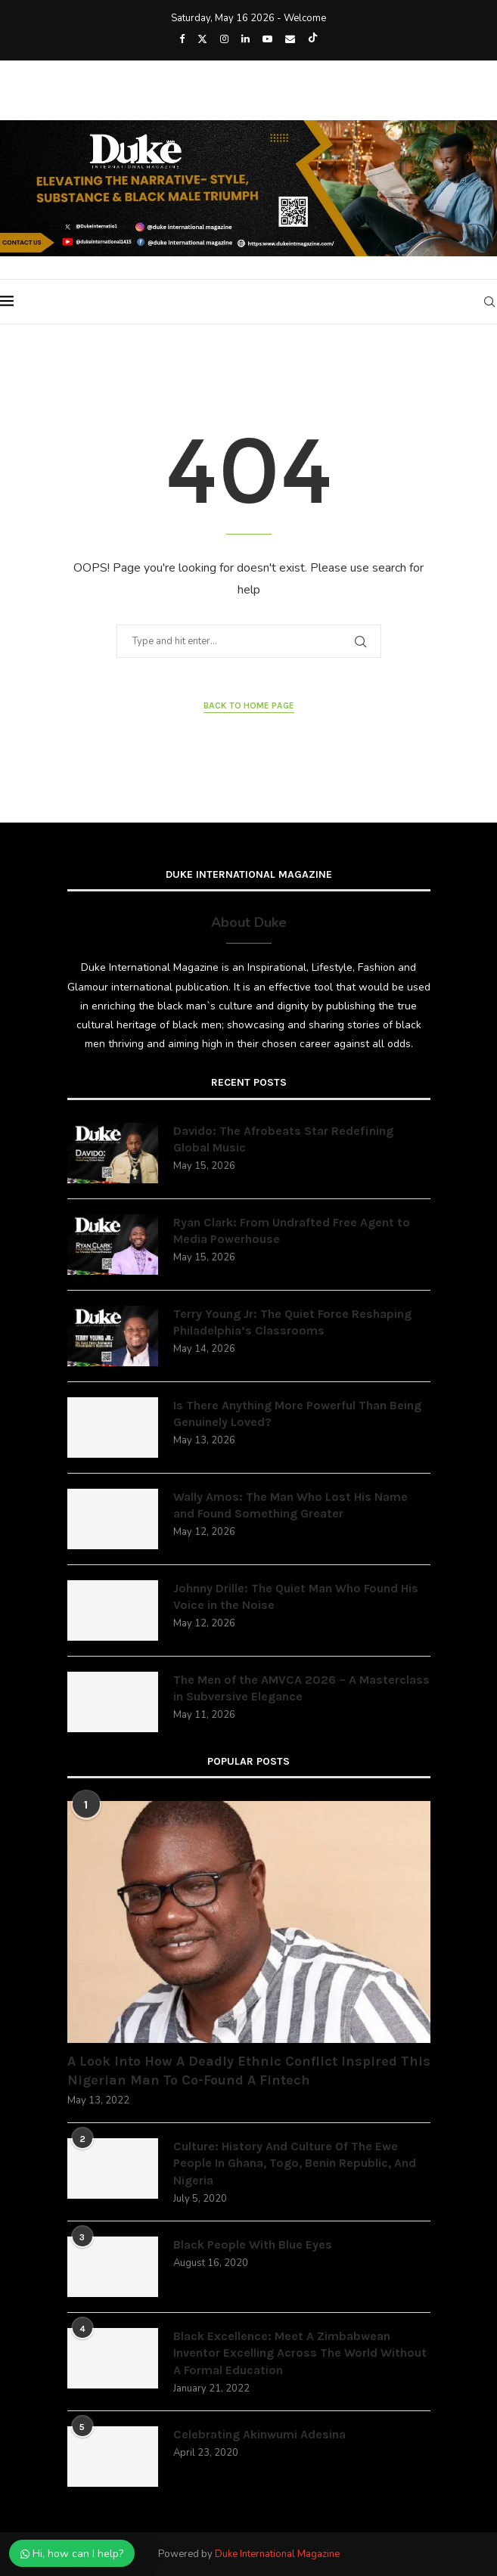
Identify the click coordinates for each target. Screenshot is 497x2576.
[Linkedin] (245, 39)
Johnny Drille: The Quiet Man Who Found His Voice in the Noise (295, 1596)
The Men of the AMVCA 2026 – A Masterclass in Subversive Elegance (301, 1687)
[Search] (489, 302)
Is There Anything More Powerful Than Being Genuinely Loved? (297, 1413)
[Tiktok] (313, 39)
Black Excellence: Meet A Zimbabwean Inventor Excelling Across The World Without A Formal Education (300, 2353)
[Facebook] (182, 39)
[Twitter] (202, 39)
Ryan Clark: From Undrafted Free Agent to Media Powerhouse (291, 1230)
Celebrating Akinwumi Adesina (259, 2434)
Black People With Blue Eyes (252, 2244)
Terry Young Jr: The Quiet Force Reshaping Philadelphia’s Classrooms (292, 1322)
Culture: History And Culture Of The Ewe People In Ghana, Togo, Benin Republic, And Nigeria (294, 2163)
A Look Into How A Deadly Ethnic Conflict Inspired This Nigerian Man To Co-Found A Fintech (248, 2070)
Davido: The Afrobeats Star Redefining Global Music (283, 1139)
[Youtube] (267, 39)
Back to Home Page (248, 705)
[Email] (290, 39)
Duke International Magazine (277, 2554)
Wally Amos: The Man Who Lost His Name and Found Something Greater (290, 1504)
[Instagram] (224, 39)
